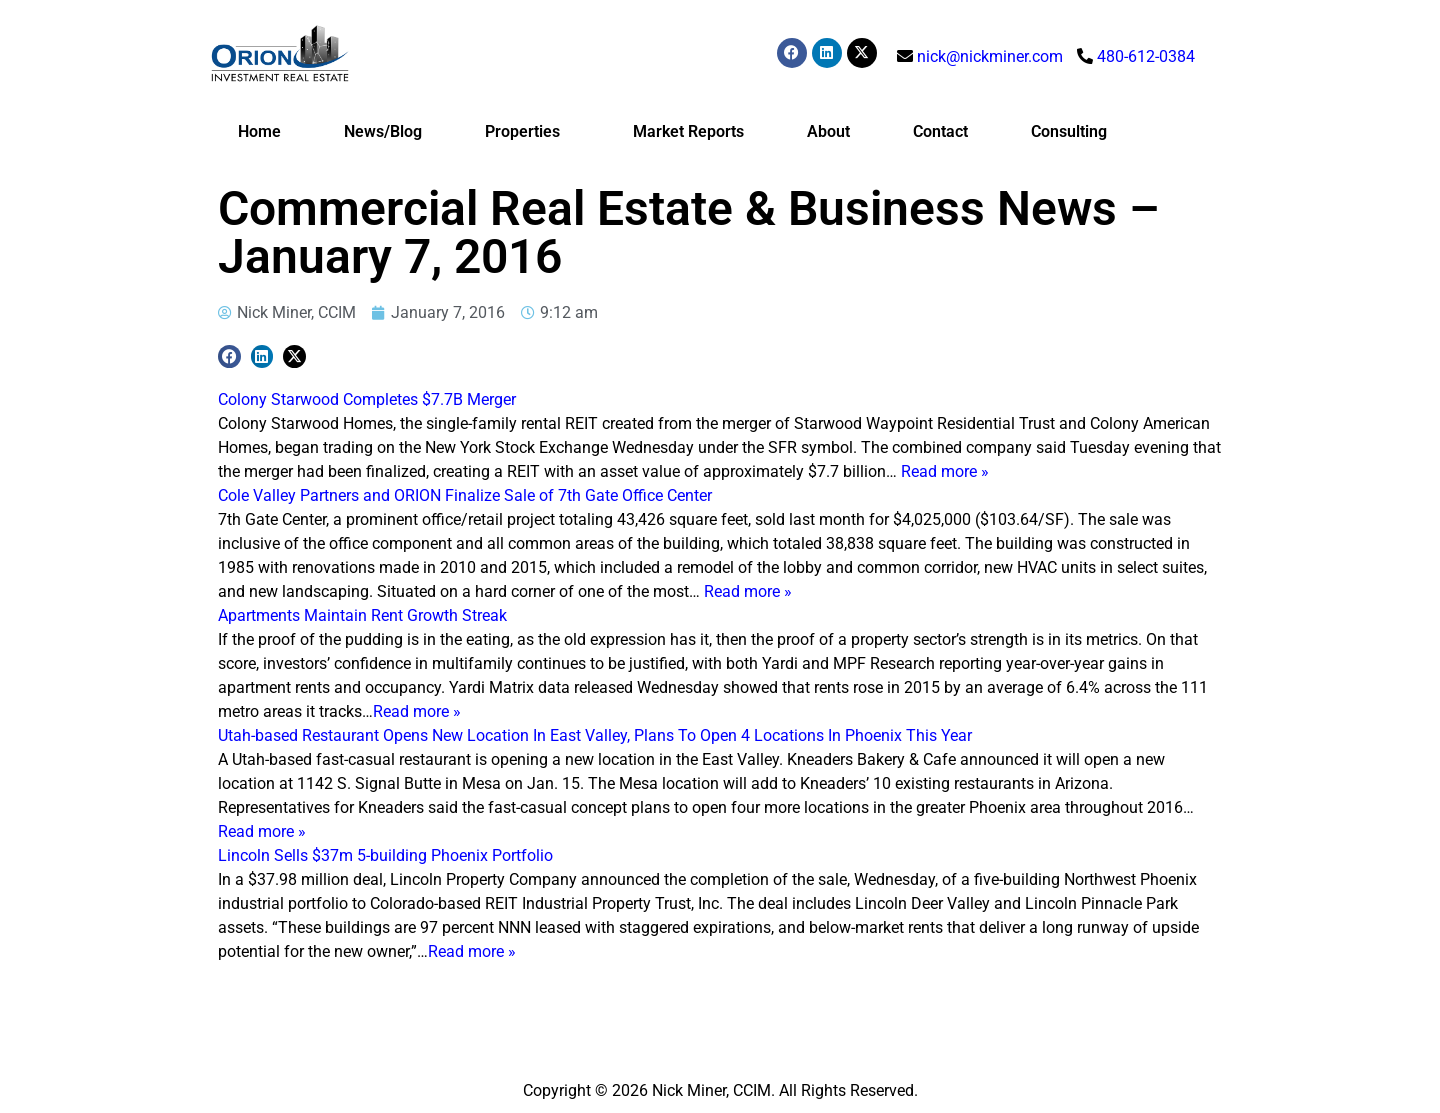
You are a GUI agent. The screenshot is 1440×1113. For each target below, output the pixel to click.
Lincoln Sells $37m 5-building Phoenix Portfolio (385, 855)
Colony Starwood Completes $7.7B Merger (367, 399)
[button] (229, 356)
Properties (527, 132)
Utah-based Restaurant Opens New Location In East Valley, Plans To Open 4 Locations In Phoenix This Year (595, 735)
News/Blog (383, 131)
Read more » (945, 471)
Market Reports (688, 131)
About (828, 131)
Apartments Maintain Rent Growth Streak (362, 615)
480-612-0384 (1146, 56)
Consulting (1069, 131)
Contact (940, 131)
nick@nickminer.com (990, 56)
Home (259, 131)
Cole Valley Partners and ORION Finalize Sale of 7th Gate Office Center (465, 495)
